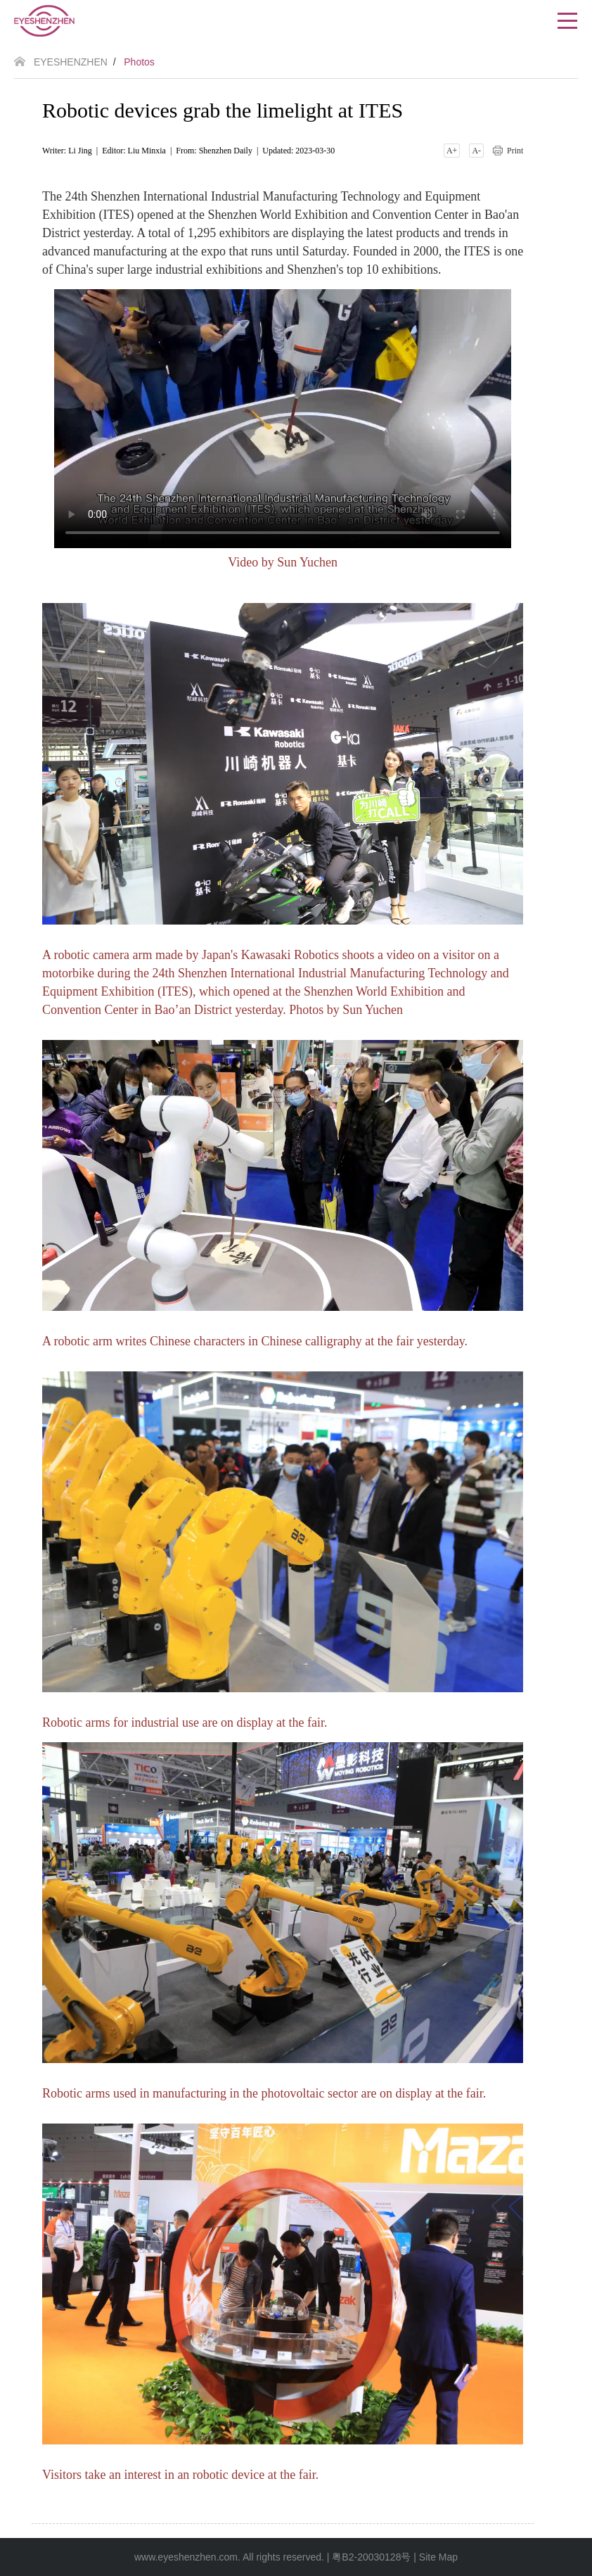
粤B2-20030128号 (371, 2557)
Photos (139, 62)
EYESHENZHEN (71, 62)
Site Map (438, 2557)
